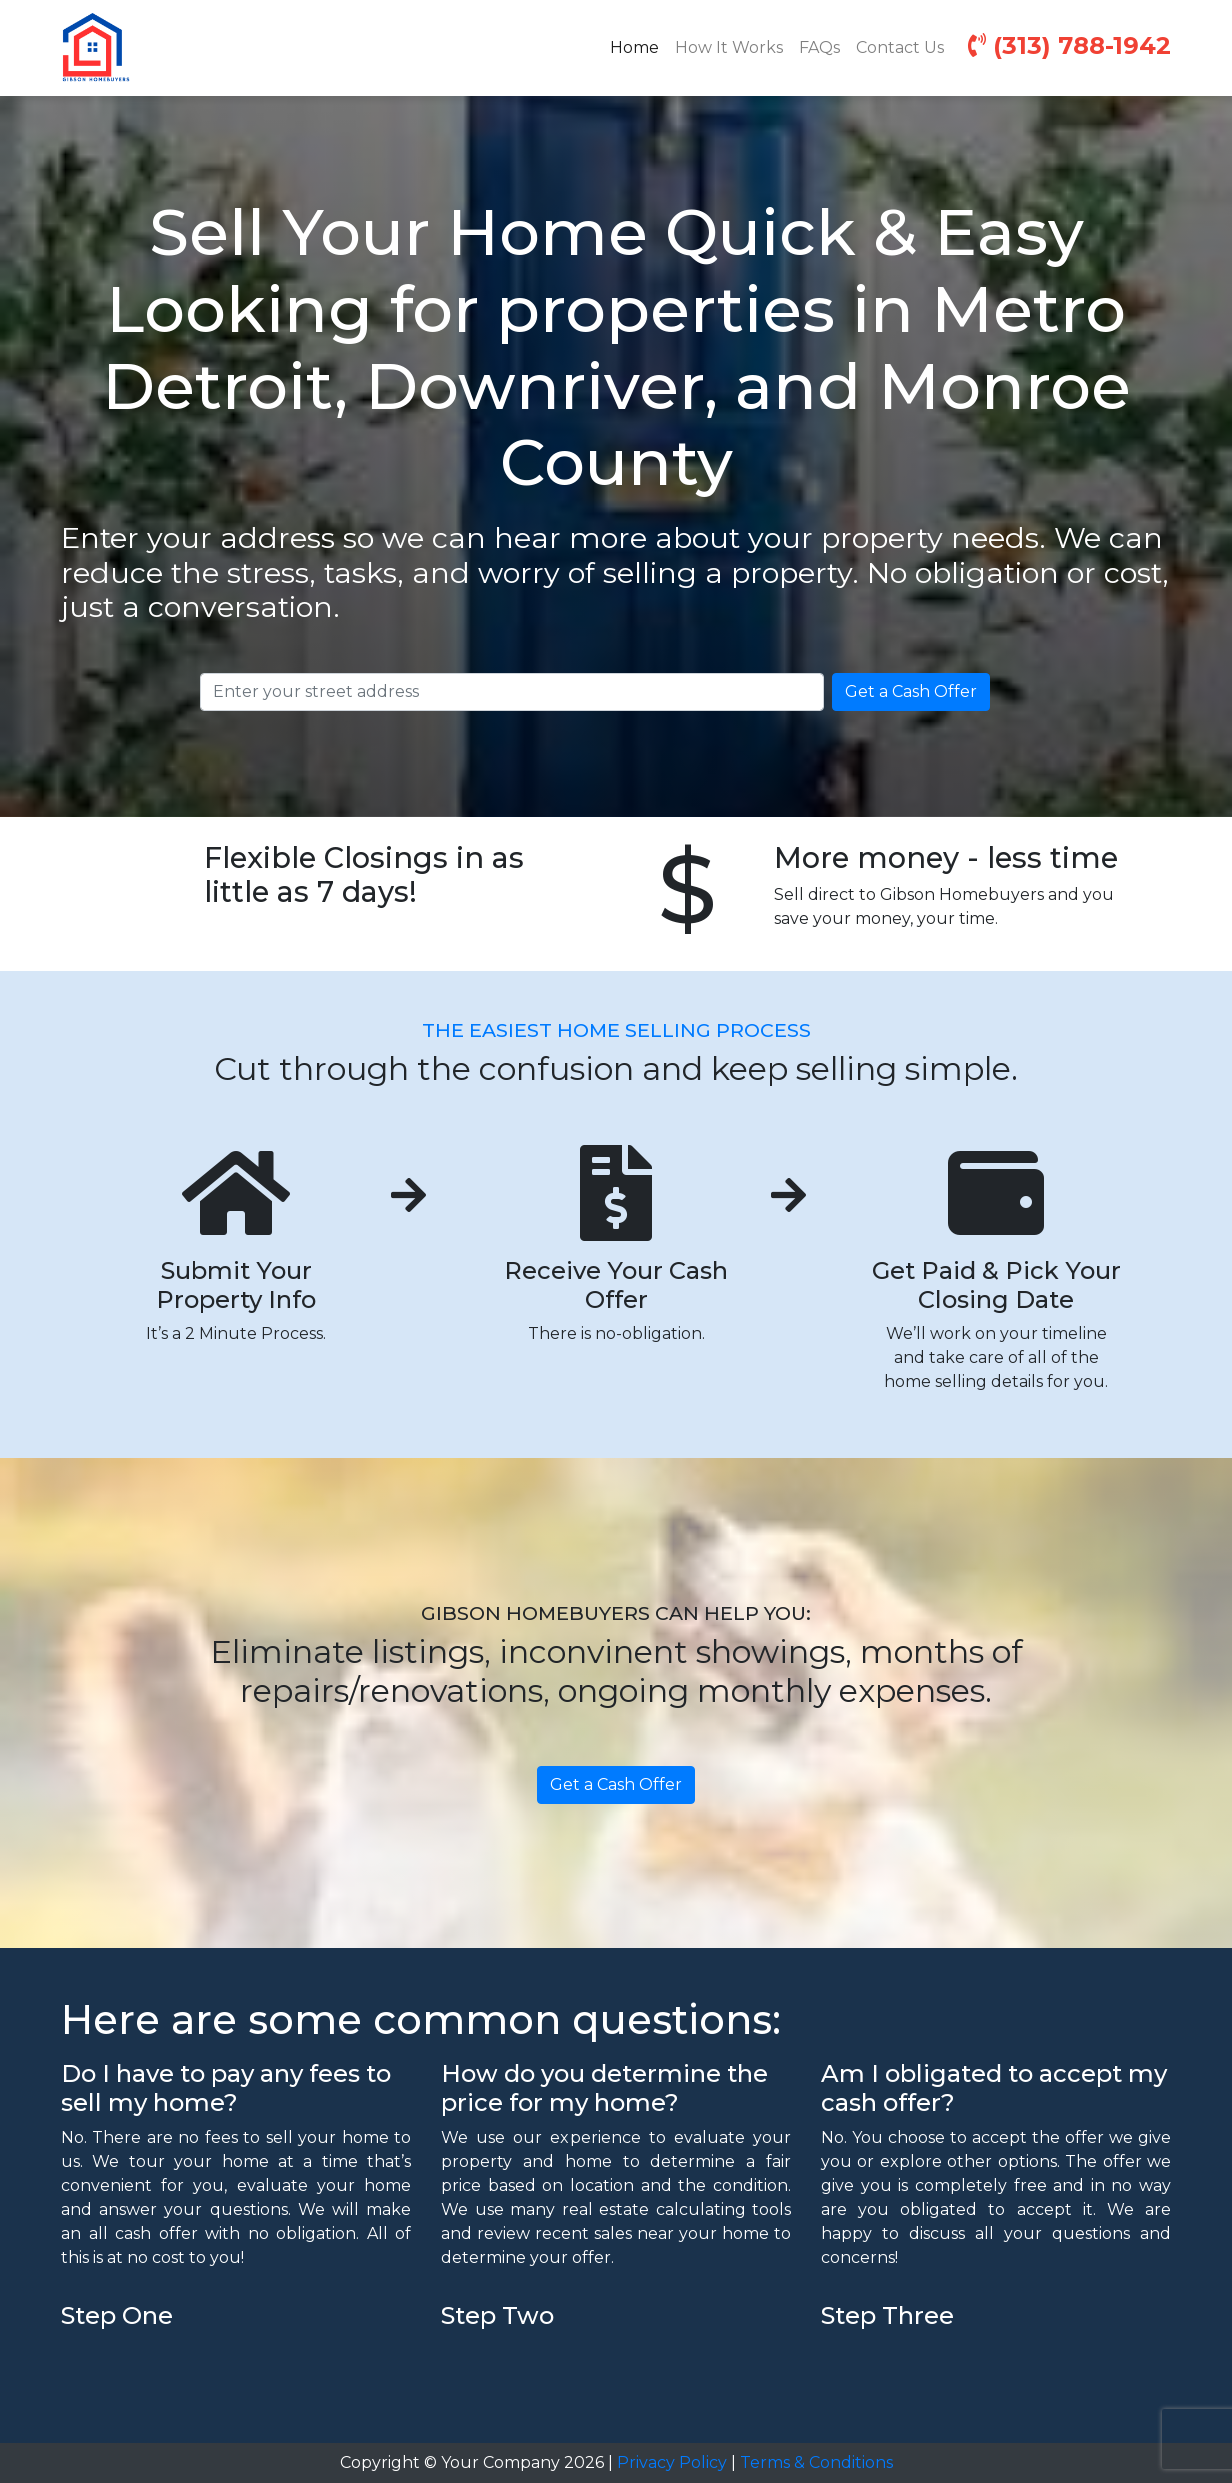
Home (638, 46)
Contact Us (900, 47)
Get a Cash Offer (911, 691)
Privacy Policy (672, 2462)
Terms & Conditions (816, 2462)
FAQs (819, 47)
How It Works (729, 47)
